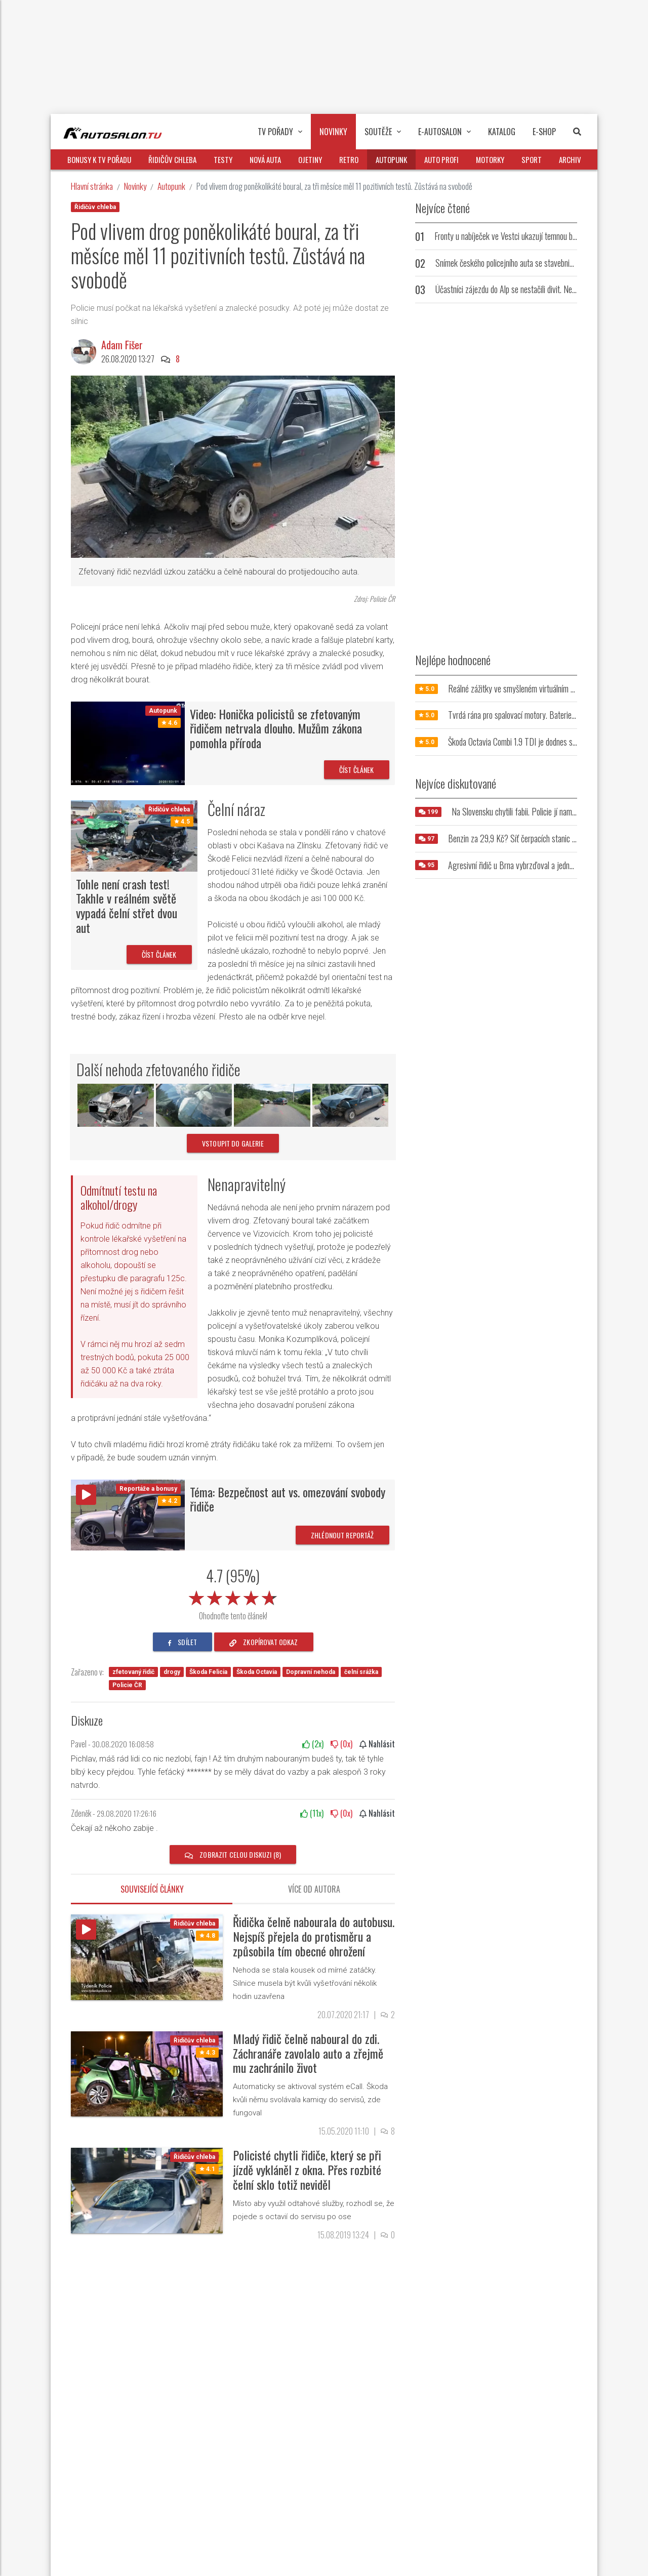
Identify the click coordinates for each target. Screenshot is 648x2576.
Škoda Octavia (256, 1671)
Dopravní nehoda (310, 1671)
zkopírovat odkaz (263, 1642)
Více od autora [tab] (314, 1889)
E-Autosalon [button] (444, 132)
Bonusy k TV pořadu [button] (99, 159)
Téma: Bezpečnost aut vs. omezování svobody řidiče (287, 1499)
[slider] (232, 1596)
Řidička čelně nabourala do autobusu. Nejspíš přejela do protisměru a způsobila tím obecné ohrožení (313, 1936)
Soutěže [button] (382, 132)
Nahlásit (377, 1744)
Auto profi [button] (441, 159)
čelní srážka (361, 1671)
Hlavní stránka (92, 186)
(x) (312, 1744)
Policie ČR (127, 1685)
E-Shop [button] (544, 132)
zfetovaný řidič (133, 1671)
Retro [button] (348, 159)
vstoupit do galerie (233, 1143)
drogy (172, 1671)
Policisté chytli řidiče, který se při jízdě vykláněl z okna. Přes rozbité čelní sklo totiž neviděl (307, 2169)
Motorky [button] (490, 159)
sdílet (182, 1642)
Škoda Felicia (208, 1671)
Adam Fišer (122, 344)
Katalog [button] (501, 132)
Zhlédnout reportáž (342, 1535)
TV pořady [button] (280, 132)
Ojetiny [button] (310, 159)
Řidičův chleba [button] (172, 159)
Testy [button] (223, 159)
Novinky (135, 186)
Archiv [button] (570, 159)
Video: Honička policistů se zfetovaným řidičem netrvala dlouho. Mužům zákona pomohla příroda (276, 728)
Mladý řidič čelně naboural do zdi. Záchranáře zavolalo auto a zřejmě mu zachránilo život (308, 2053)
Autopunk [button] (391, 159)
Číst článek (356, 769)
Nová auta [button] (265, 159)
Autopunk (171, 186)
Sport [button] (531, 159)
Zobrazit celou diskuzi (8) (233, 1854)
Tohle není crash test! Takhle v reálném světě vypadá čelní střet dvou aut (126, 905)
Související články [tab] (152, 1889)
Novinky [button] (333, 132)
